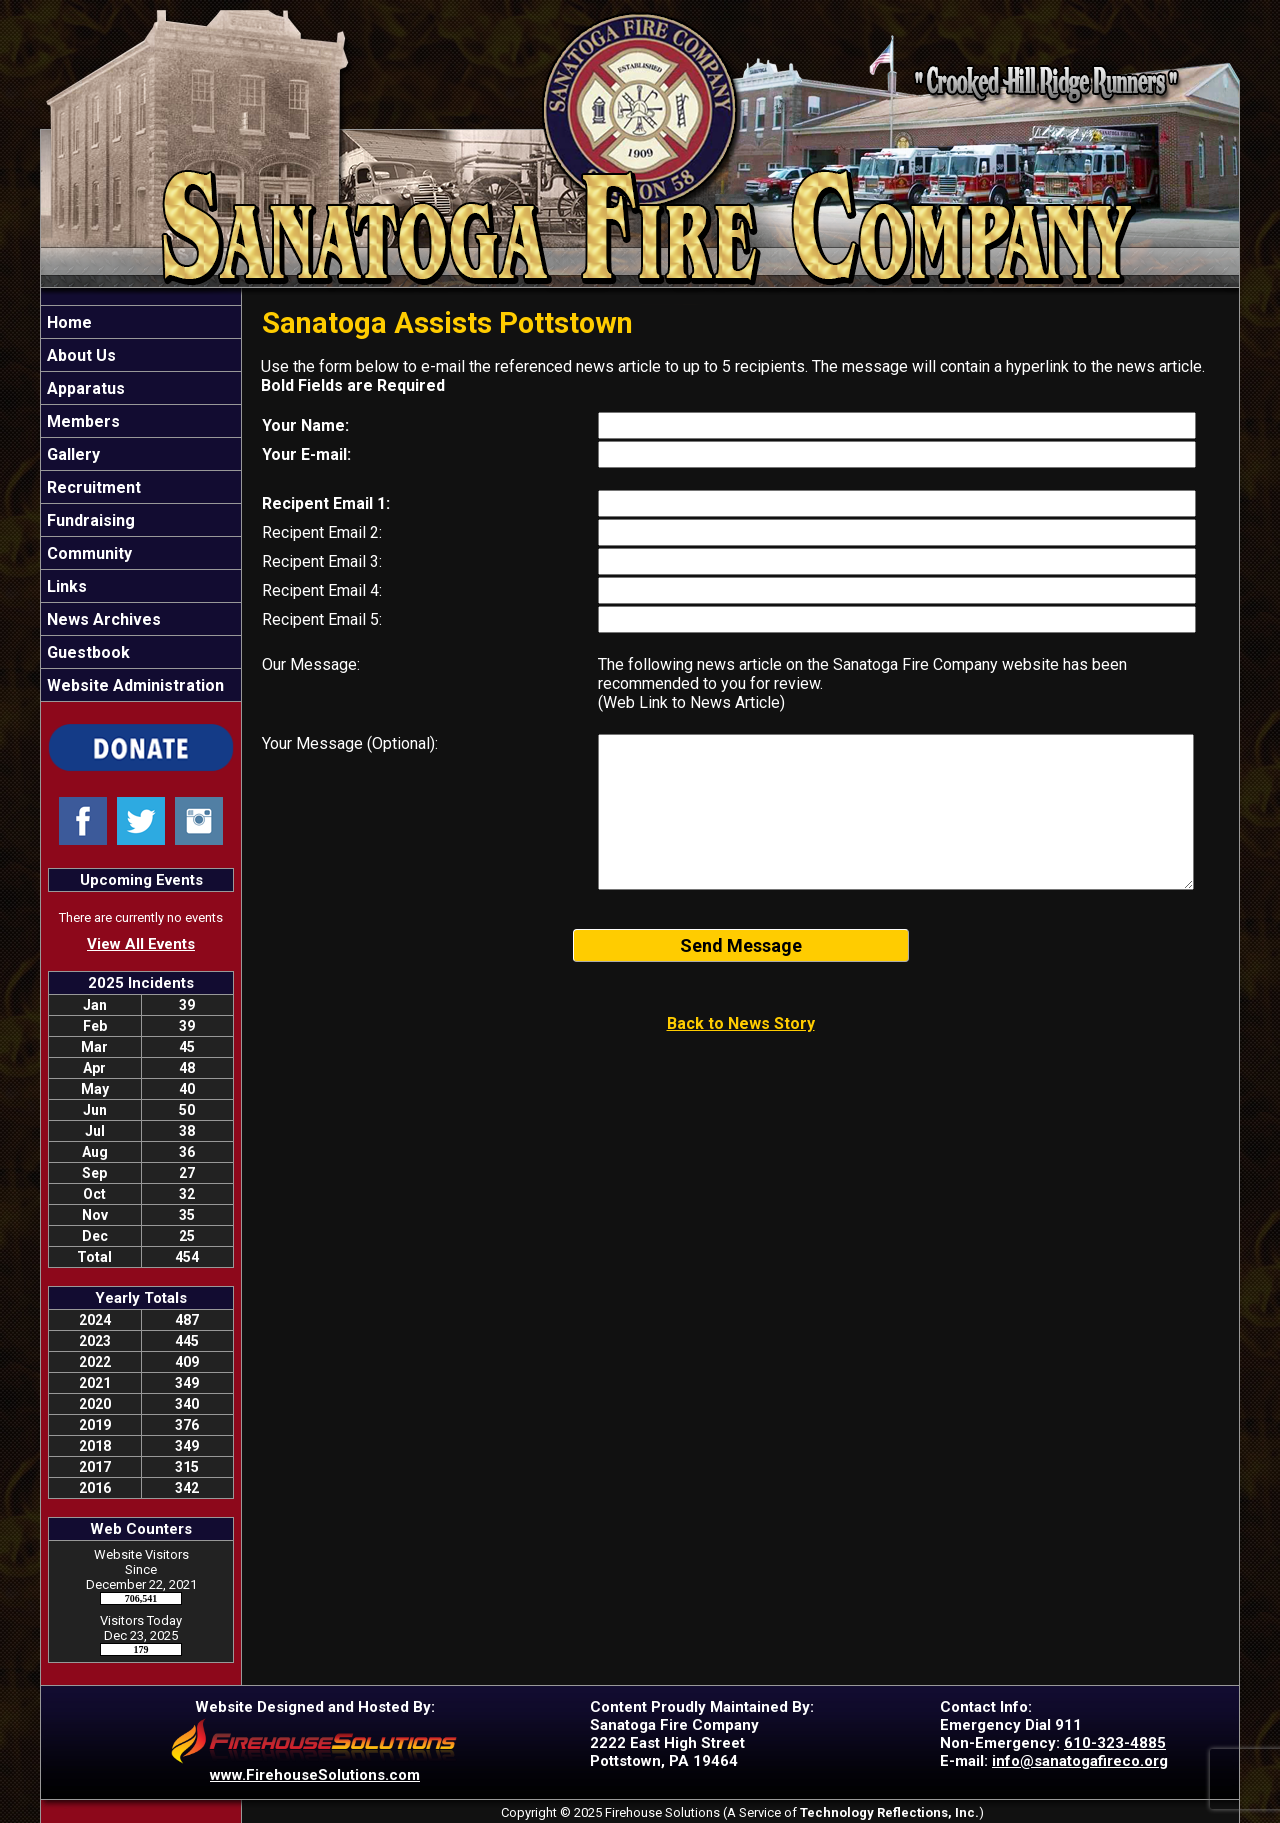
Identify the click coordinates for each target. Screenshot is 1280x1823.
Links (65, 586)
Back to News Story (741, 1023)
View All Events (141, 944)
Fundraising (89, 520)
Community (87, 553)
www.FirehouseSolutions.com (315, 1775)
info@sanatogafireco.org (1080, 1761)
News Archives (102, 619)
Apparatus (84, 388)
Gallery (71, 454)
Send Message (741, 945)
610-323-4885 (1115, 1743)
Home (67, 322)
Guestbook (86, 652)
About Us (79, 355)
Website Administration (133, 685)
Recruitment (92, 487)
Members (81, 421)
